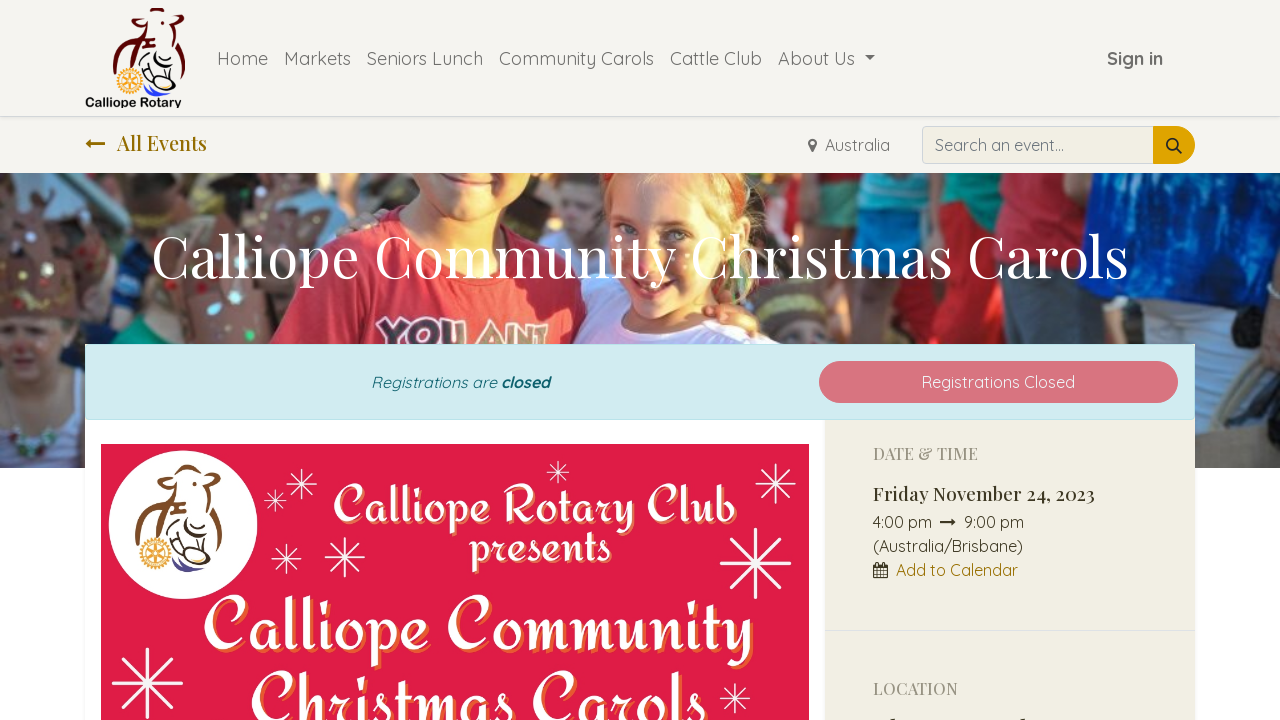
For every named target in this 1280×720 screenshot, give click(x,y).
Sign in (1135, 58)
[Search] (1174, 145)
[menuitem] (242, 58)
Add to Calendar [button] (957, 570)
